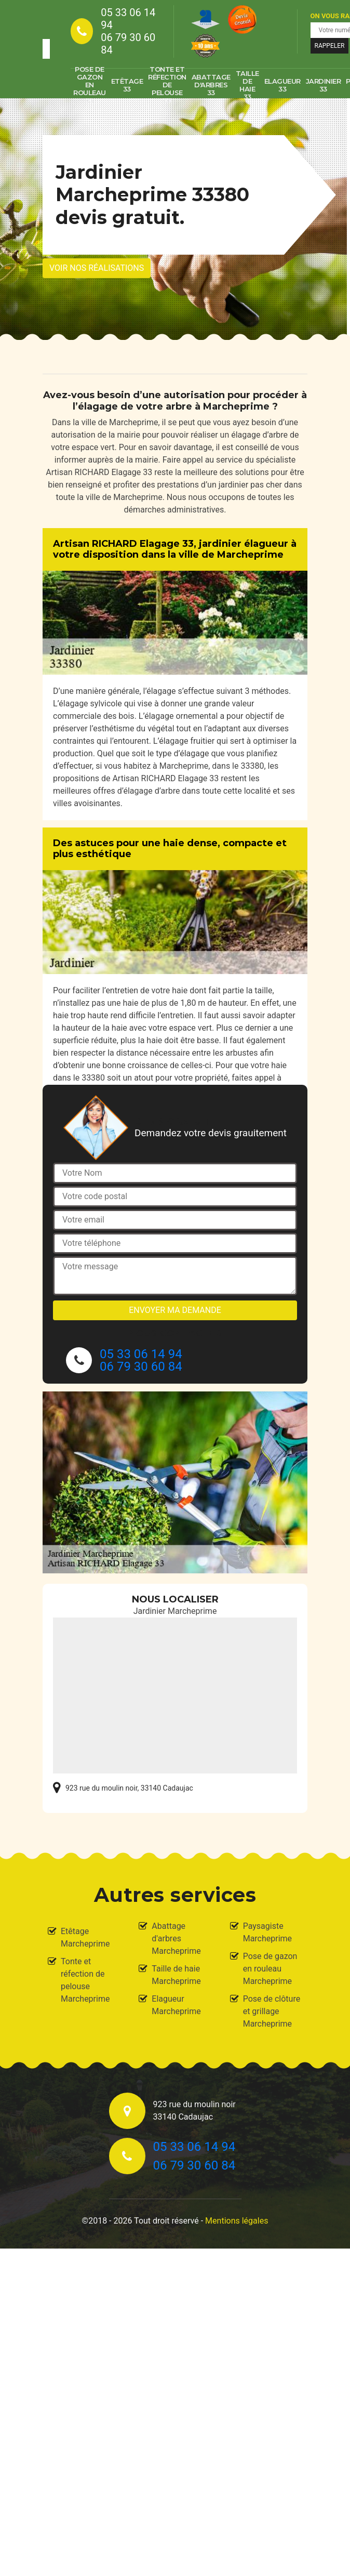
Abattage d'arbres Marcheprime (176, 1938)
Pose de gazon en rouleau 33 (89, 85)
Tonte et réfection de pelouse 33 (167, 85)
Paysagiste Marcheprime (267, 1932)
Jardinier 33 (323, 85)
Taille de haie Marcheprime (176, 1975)
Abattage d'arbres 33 (211, 85)
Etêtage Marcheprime (85, 1937)
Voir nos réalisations (96, 268)
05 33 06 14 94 (128, 18)
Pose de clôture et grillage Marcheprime (272, 2011)
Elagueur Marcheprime (176, 2005)
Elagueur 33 (282, 85)
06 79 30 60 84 (128, 43)
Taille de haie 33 (247, 85)
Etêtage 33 (127, 85)
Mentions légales (236, 2221)
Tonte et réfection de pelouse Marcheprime (85, 1980)
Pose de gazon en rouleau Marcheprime (270, 1968)
